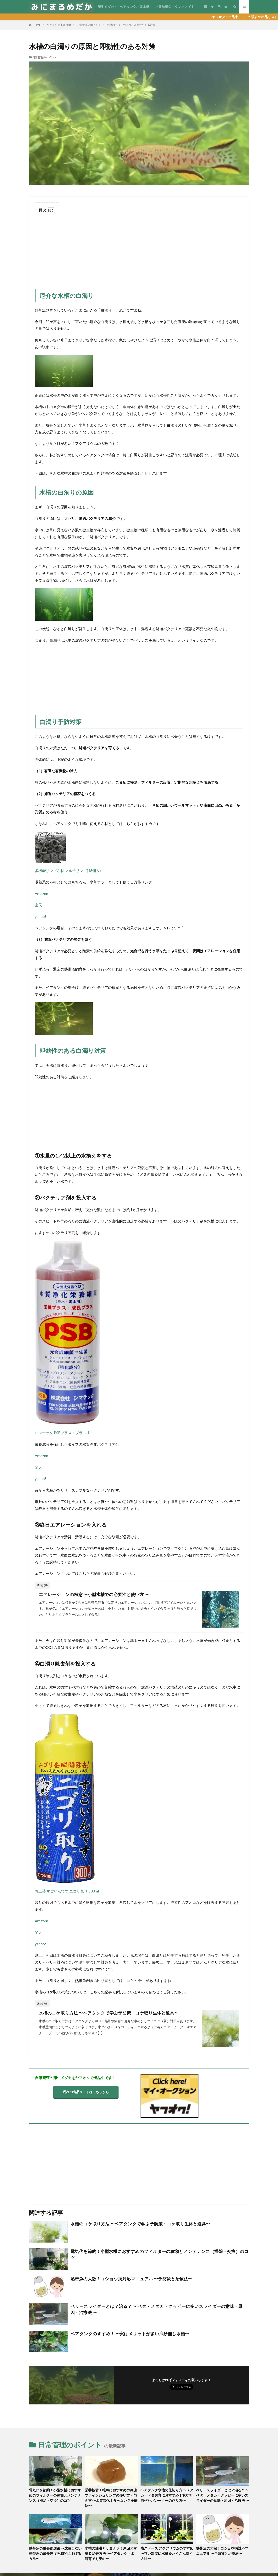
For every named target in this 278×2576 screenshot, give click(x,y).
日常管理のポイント (89, 24)
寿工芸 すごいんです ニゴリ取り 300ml (67, 1891)
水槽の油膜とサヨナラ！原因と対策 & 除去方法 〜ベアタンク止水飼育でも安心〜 (111, 2553)
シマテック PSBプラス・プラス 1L (63, 1432)
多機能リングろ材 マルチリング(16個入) (68, 870)
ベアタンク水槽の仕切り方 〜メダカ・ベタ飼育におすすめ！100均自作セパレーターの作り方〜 (167, 2495)
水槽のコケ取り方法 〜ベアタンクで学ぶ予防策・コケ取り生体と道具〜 (108, 2012)
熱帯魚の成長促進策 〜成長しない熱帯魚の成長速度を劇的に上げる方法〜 (55, 2553)
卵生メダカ (105, 7)
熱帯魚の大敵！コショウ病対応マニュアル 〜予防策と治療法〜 (131, 2278)
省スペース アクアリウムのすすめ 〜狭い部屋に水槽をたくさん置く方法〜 (167, 2553)
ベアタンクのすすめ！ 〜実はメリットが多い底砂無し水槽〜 (129, 2333)
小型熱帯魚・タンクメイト (174, 7)
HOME (37, 25)
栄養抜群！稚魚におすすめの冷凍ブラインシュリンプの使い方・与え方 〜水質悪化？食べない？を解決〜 (111, 2498)
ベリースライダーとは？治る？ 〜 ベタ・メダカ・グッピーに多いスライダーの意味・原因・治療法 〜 (156, 2309)
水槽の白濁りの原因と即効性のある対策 (131, 24)
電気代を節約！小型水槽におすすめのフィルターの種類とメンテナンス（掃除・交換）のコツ (159, 2254)
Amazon (41, 893)
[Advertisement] (139, 249)
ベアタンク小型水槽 (134, 7)
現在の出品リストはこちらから (86, 2092)
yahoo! (40, 916)
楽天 (38, 905)
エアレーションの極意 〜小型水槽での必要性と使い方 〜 (94, 1594)
